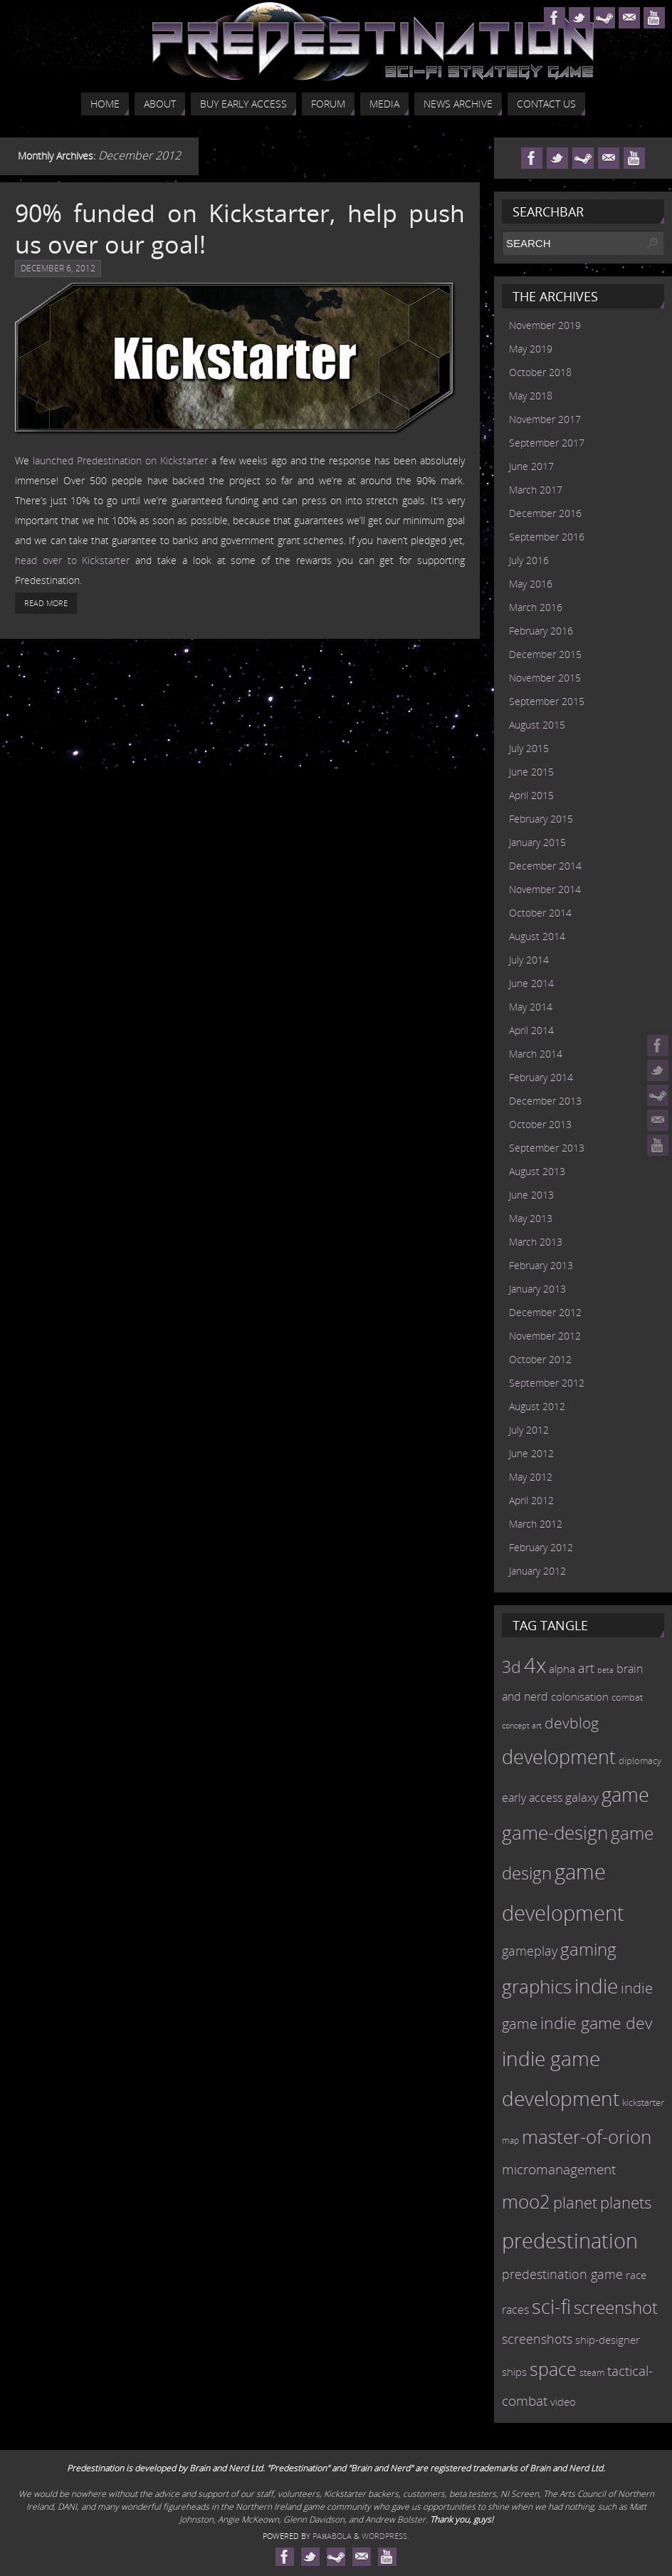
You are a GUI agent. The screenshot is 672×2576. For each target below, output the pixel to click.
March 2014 (535, 1053)
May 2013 (530, 1218)
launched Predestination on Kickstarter (120, 460)
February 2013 (541, 1265)
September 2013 (546, 1147)
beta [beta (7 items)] (605, 1670)
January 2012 (537, 1571)
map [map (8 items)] (510, 2140)
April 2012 (531, 1500)
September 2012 (546, 1382)
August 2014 (537, 936)
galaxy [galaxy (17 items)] (582, 1796)
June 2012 (531, 1453)
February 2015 (541, 818)
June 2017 (531, 466)
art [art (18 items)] (586, 1668)
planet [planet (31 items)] (575, 2202)
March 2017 (535, 489)
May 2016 (530, 583)
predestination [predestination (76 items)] (570, 2240)
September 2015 (546, 701)
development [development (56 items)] (559, 1756)
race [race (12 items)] (636, 2275)
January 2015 (537, 842)
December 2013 (545, 1100)
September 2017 (546, 442)
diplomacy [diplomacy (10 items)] (640, 1760)
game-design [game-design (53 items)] (555, 1832)
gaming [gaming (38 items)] (588, 1949)
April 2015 (531, 795)
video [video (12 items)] (563, 2401)
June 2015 (531, 771)
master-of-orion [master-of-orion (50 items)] (586, 2136)
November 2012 (545, 1335)
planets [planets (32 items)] (625, 2202)
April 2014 (531, 1030)
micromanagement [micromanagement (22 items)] (559, 2169)
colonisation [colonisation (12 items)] (580, 1696)
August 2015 (537, 724)
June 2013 (531, 1194)
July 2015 (529, 748)
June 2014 (531, 983)
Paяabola (332, 2535)
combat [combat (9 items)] (627, 1697)
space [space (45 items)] (553, 2369)
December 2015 (545, 654)
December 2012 (545, 1312)
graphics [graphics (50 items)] (537, 1986)
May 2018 (530, 395)
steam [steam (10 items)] (591, 2372)
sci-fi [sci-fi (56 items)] (551, 2306)
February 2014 (541, 1077)
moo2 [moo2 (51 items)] (526, 2201)
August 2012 (537, 1406)
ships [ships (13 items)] (514, 2371)
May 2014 (530, 1006)
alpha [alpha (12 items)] (562, 1669)
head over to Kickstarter (72, 560)
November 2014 (545, 889)
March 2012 (535, 1524)
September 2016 (546, 536)
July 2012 (529, 1429)
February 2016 (541, 630)
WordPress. (385, 2535)
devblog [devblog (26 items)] (572, 1723)
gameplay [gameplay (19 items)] (529, 1950)
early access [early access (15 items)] (532, 1797)
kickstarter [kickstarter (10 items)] (643, 2102)
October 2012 (540, 1359)
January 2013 (537, 1288)
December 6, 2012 (58, 268)
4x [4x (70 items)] (535, 1665)
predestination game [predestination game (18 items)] (562, 2274)
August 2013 (537, 1171)
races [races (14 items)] (515, 2309)
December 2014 (545, 865)
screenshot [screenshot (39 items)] (616, 2307)
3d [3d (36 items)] (511, 1666)
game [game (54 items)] (625, 1795)
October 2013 (540, 1124)
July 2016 (529, 560)
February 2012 (541, 1547)
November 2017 (545, 419)
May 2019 (530, 348)
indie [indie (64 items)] (596, 1985)
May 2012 (530, 1476)
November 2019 (545, 325)
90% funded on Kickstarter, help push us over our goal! (240, 229)
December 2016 (545, 513)
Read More (46, 603)
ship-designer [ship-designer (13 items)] (607, 2339)
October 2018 (540, 372)
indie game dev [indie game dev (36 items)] (596, 2022)
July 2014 (529, 959)
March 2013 (535, 1241)
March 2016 (535, 607)
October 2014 (540, 912)
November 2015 (545, 677)
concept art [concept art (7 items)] (522, 1726)
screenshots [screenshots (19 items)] (537, 2338)
